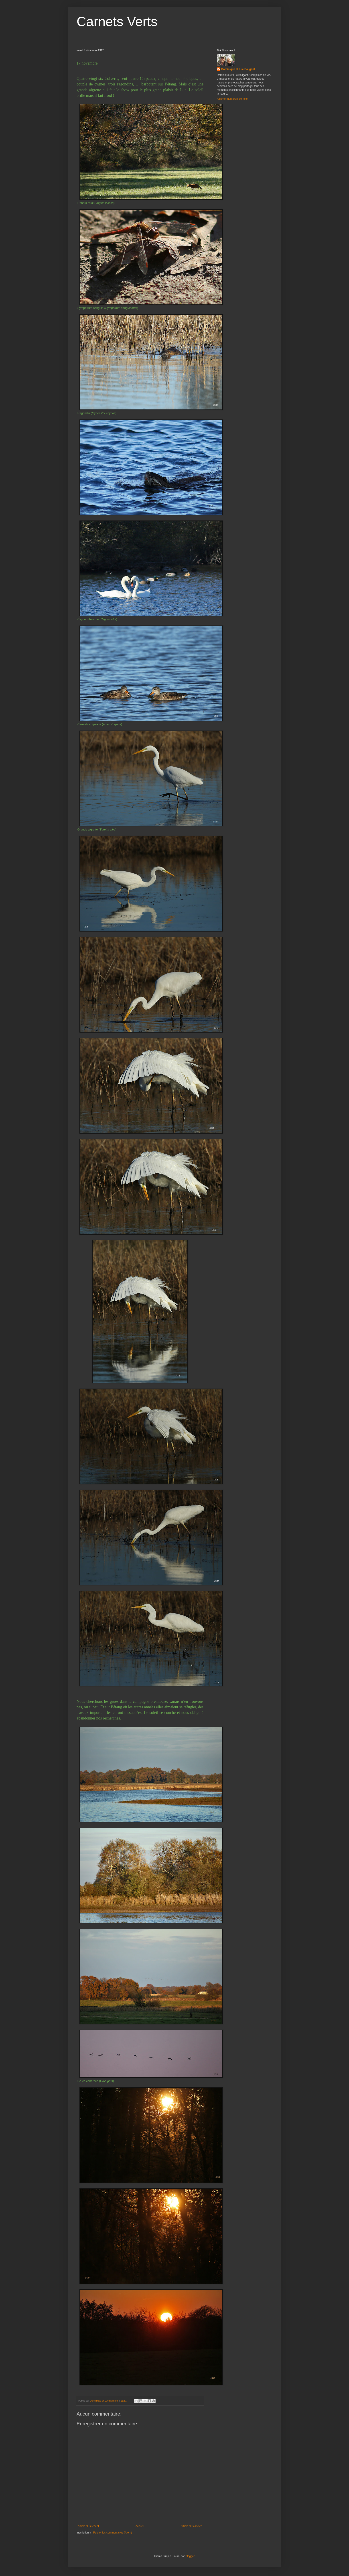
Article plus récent (88, 2526)
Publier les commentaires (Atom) (112, 2532)
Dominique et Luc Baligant (238, 69)
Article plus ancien (191, 2526)
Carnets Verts (117, 21)
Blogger (190, 2556)
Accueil (140, 2526)
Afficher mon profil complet (232, 98)
